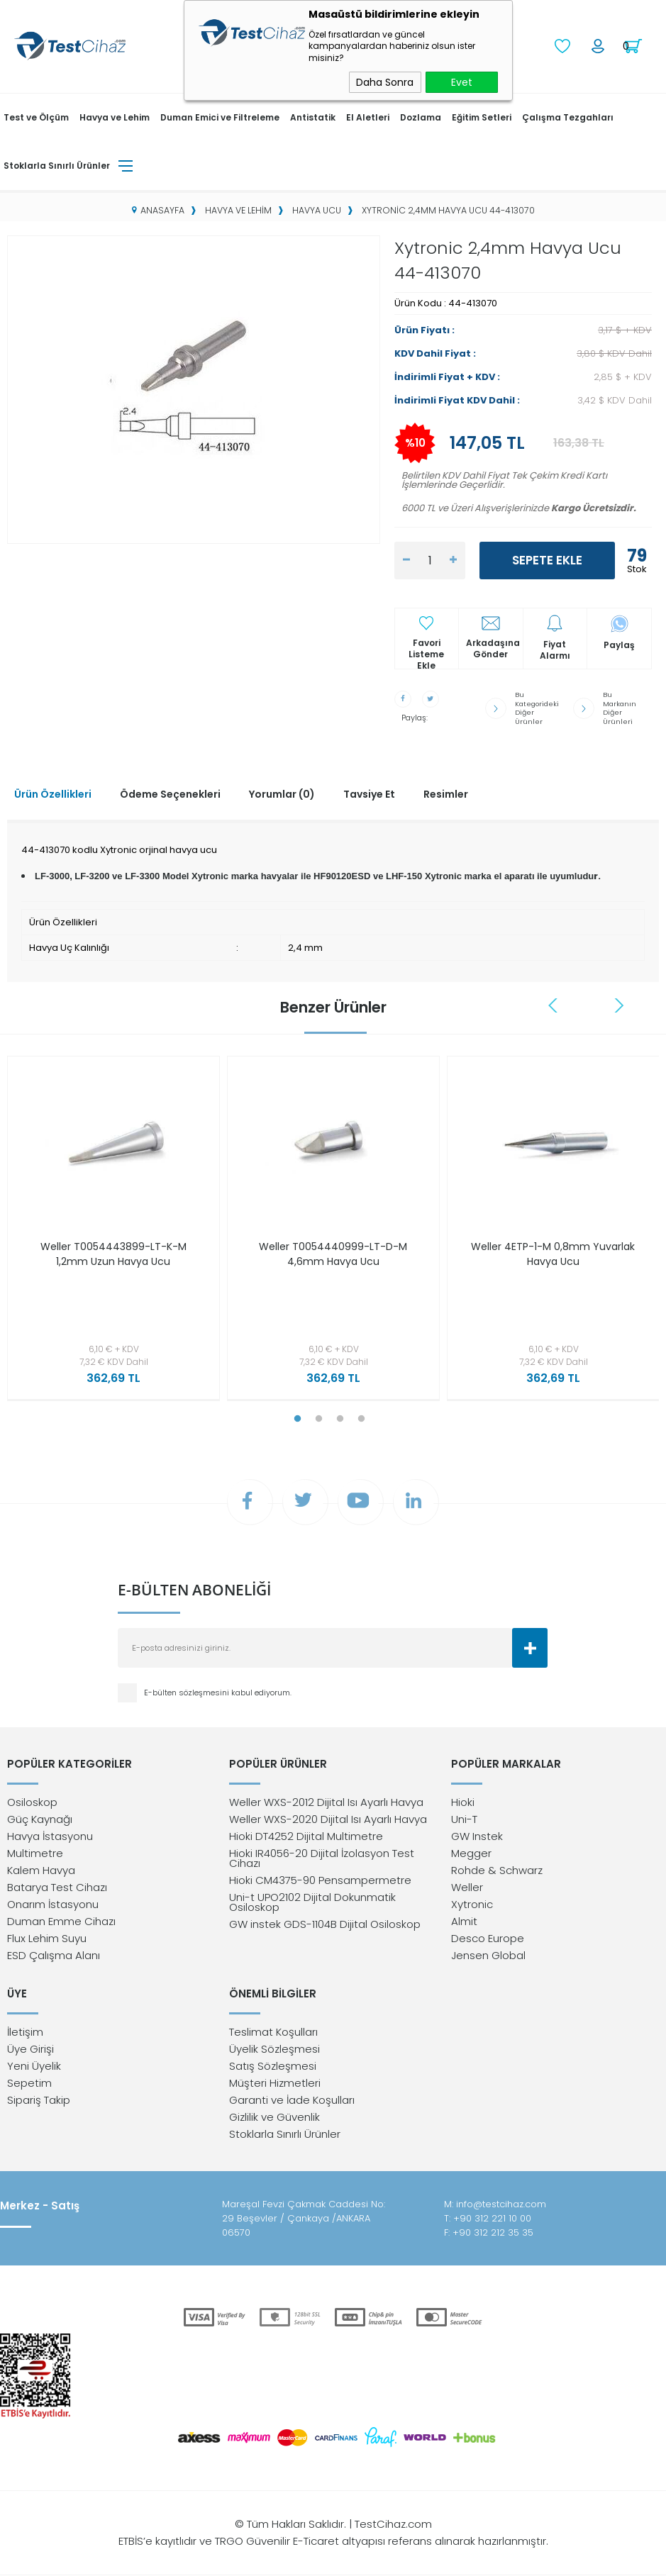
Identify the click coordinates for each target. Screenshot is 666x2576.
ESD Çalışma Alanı (53, 1955)
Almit (464, 1921)
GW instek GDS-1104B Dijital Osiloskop (325, 1924)
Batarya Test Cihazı (57, 1887)
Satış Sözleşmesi (272, 2066)
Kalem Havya (41, 1870)
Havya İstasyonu (50, 1836)
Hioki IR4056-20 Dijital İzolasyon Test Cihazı (321, 1858)
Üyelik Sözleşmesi (274, 2049)
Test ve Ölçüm (36, 117)
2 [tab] (319, 1417)
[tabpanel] (110, 1230)
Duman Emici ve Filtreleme (219, 117)
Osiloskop (32, 1802)
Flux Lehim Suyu (47, 1938)
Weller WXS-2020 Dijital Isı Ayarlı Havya (328, 1819)
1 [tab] (298, 1417)
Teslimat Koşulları (273, 2032)
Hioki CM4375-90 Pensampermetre (320, 1880)
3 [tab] (340, 1417)
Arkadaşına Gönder (493, 648)
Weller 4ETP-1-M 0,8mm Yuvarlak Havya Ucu (553, 1251)
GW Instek (477, 1836)
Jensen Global (488, 1955)
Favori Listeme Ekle (426, 648)
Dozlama (420, 117)
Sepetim (29, 2083)
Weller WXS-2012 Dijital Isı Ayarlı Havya (326, 1802)
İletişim (25, 2032)
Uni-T (464, 1819)
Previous (555, 1003)
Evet (461, 82)
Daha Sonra (385, 82)
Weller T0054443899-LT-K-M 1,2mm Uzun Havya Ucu (113, 1251)
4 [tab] (362, 1417)
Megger (471, 1853)
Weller (467, 1887)
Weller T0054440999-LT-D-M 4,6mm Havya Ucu (333, 1251)
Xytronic (472, 1904)
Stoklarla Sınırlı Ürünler (57, 165)
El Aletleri (367, 117)
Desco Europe (487, 1938)
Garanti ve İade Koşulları (292, 2100)
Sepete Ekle (547, 560)
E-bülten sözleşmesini (187, 1691)
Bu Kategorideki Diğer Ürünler (537, 707)
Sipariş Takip (38, 2100)
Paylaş (619, 644)
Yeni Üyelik (34, 2066)
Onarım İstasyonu (53, 1904)
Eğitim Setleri (481, 117)
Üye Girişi (30, 2049)
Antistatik (312, 117)
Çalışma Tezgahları (568, 117)
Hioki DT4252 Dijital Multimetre (306, 1836)
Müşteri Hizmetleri (275, 2083)
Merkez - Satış (39, 2206)
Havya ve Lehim (114, 117)
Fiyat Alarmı (555, 650)
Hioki (462, 1802)
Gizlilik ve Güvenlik (274, 2117)
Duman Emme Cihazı (61, 1921)
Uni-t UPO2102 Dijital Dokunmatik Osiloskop (312, 1902)
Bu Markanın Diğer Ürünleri (619, 707)
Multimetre (35, 1853)
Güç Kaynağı (39, 1819)
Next (619, 1003)
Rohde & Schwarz (497, 1870)
